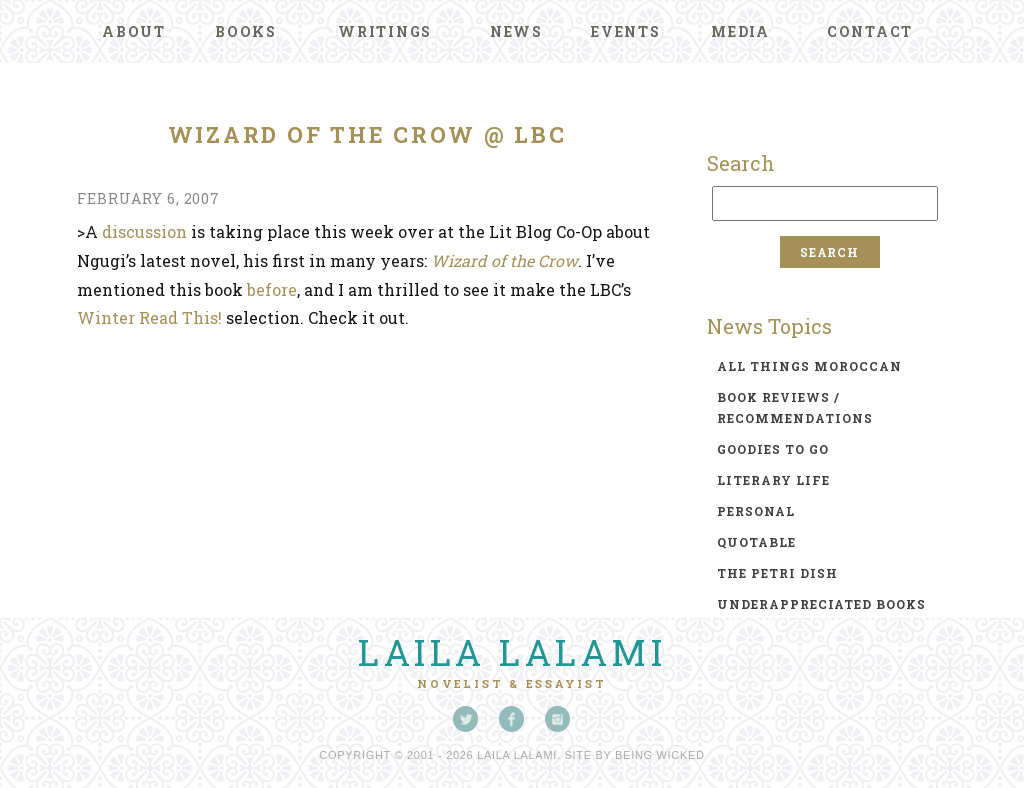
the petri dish (777, 573)
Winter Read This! (151, 317)
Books (246, 31)
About (134, 31)
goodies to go (773, 449)
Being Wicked (660, 755)
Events (626, 31)
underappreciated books (821, 604)
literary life (773, 480)
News (516, 31)
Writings (385, 31)
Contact (870, 31)
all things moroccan (809, 366)
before (272, 289)
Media (740, 31)
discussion (144, 231)
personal (756, 511)
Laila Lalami (512, 652)
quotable (756, 542)
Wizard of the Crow (504, 260)
